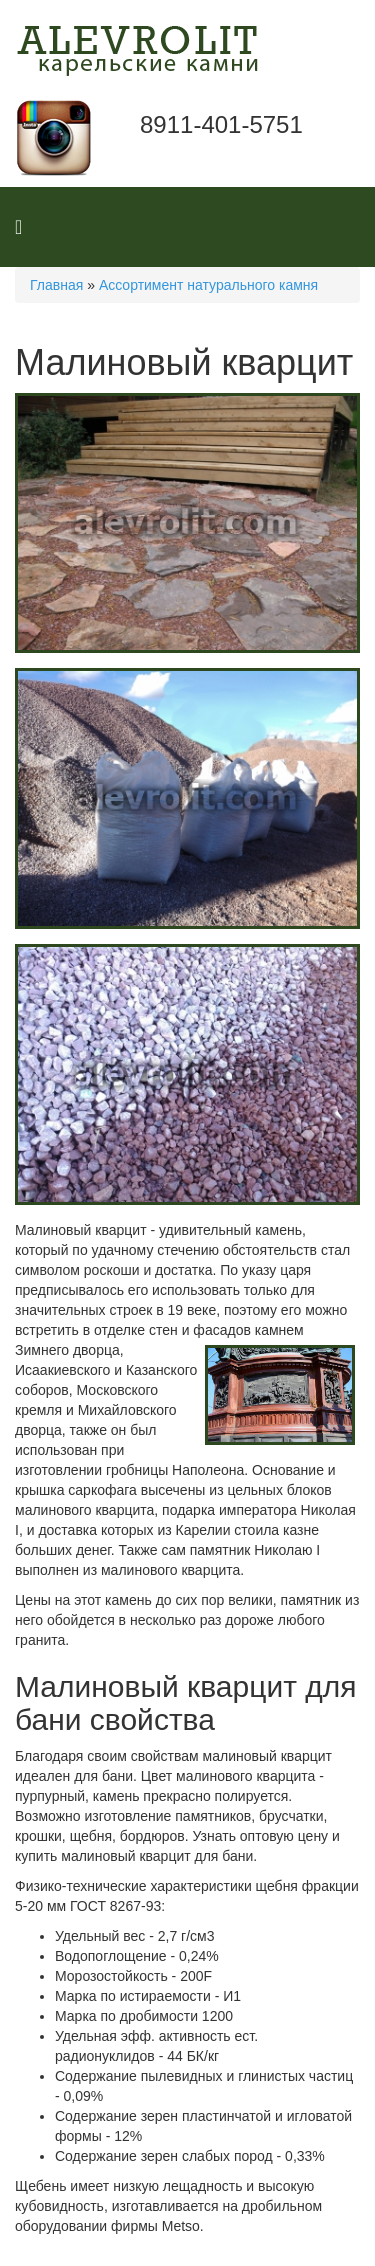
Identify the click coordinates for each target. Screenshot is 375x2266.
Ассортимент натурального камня (208, 285)
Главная (56, 285)
